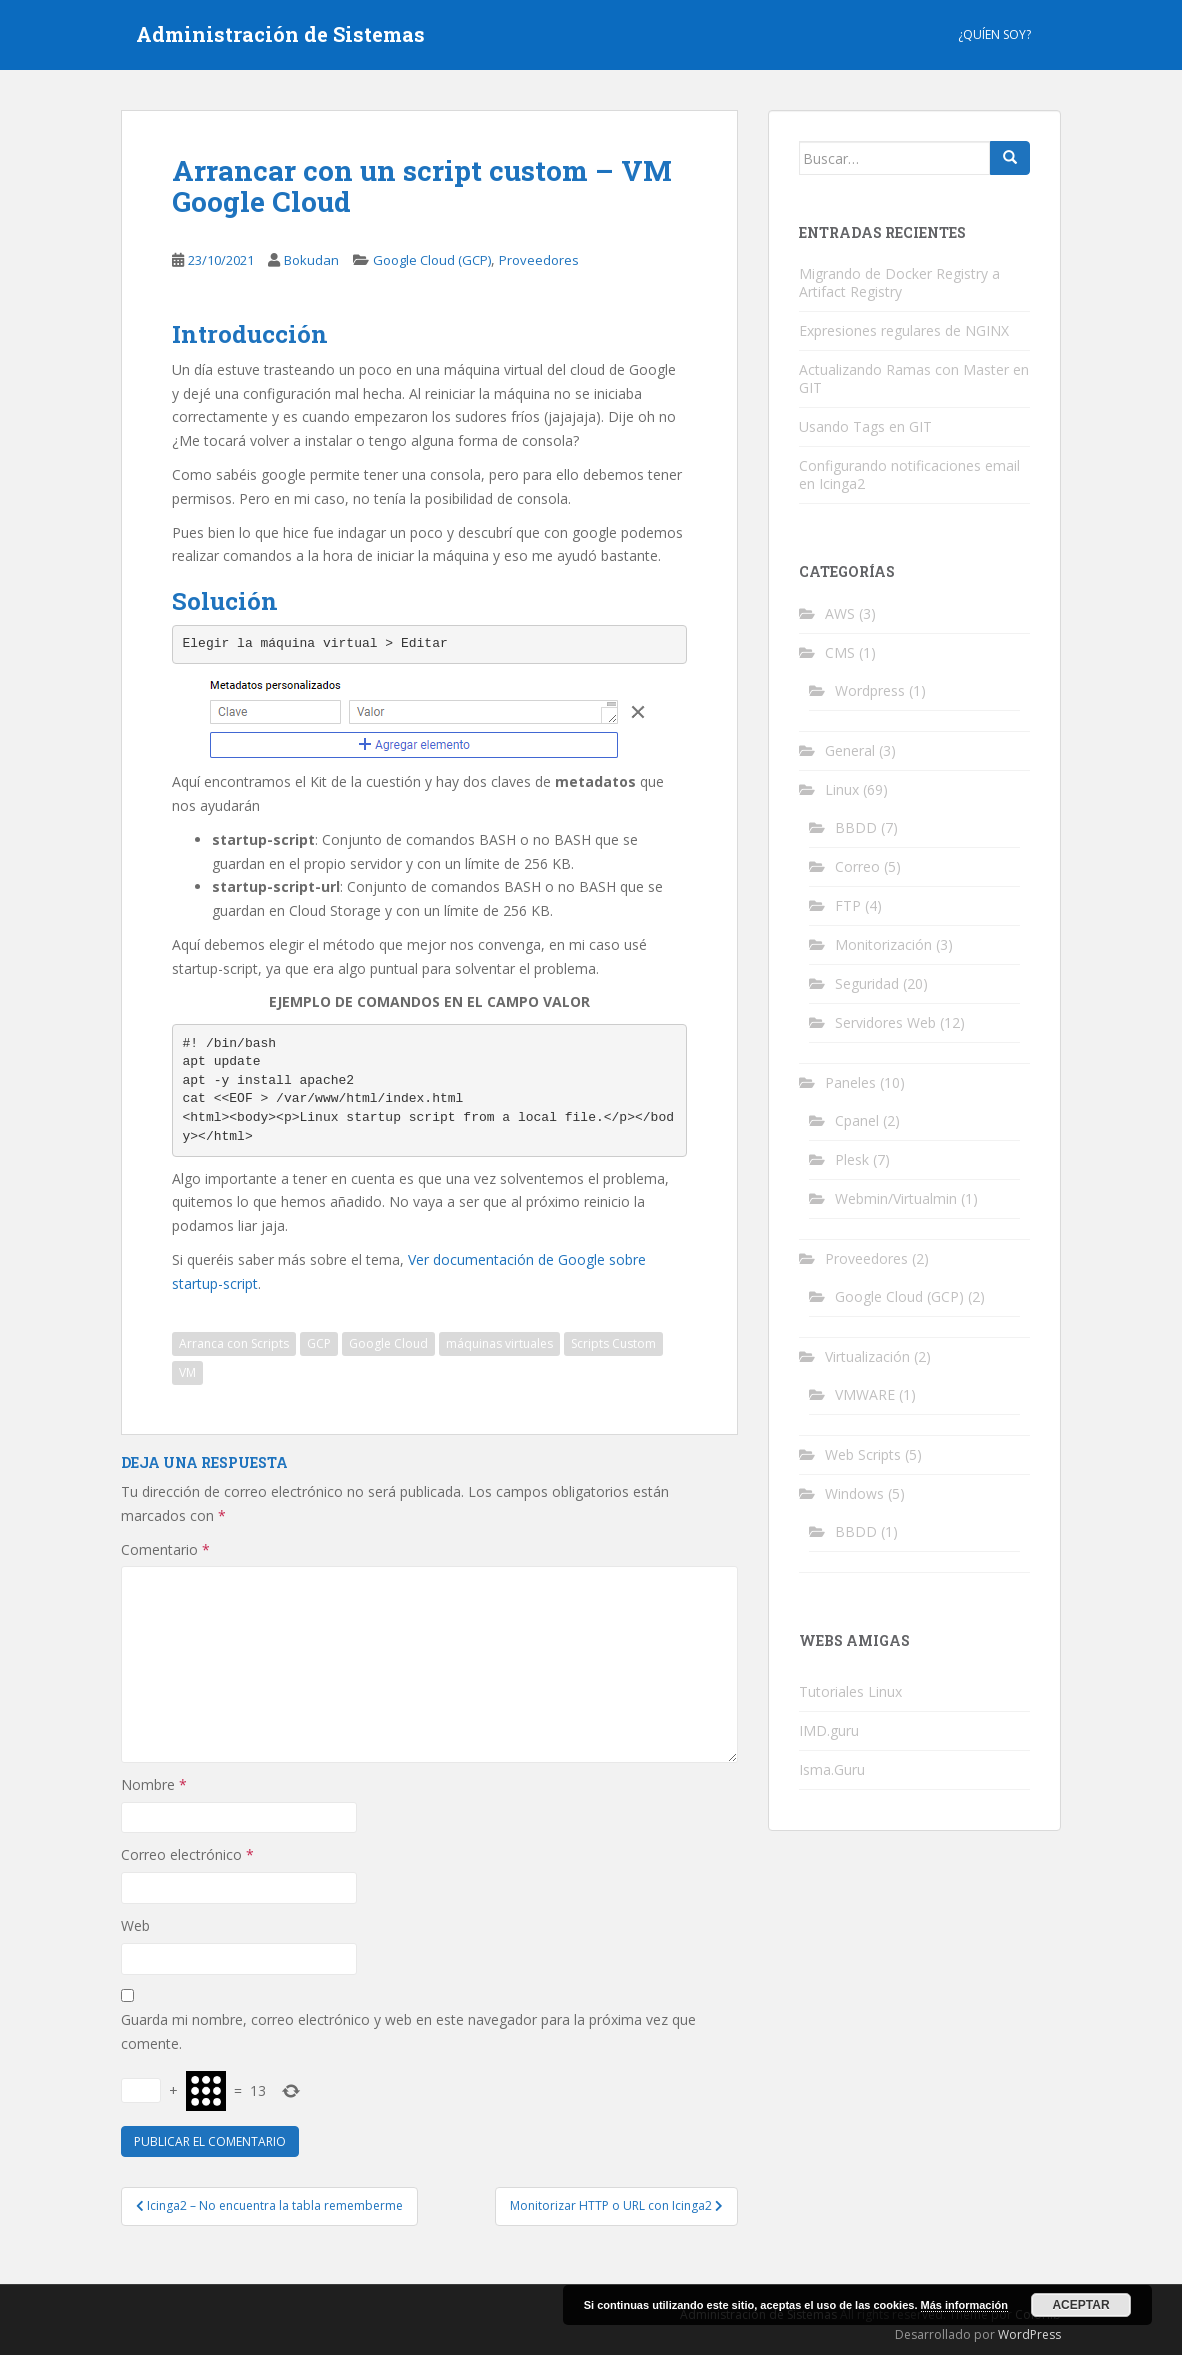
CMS (840, 652)
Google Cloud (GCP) (432, 260)
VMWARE (865, 1394)
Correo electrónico (187, 1854)
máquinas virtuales (499, 1343)
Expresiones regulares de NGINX (904, 330)
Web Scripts (863, 1454)
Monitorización (883, 944)
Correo (857, 866)
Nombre (154, 1784)
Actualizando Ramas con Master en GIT (914, 378)
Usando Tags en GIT (865, 426)
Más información (964, 2305)
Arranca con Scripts (234, 1343)
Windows (854, 1493)
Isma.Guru (832, 1769)
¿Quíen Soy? (994, 34)
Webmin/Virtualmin (896, 1198)
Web (135, 1925)
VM (187, 1372)
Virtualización (867, 1356)
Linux (842, 789)
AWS (840, 613)
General (850, 750)
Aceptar (1080, 2305)
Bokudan (311, 260)
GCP (319, 1343)
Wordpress (870, 690)
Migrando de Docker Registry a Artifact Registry (899, 282)
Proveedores (539, 260)
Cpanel (857, 1120)
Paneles (850, 1082)
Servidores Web (885, 1022)
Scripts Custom (613, 1343)
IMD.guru (829, 1730)
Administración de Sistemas (280, 35)
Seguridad (867, 983)
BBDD (856, 827)
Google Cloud (388, 1343)
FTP (848, 905)
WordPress (1029, 2334)
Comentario (165, 1549)
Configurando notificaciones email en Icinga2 (909, 474)
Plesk (852, 1159)
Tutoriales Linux (850, 1691)
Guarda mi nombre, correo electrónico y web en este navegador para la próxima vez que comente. (408, 2031)
